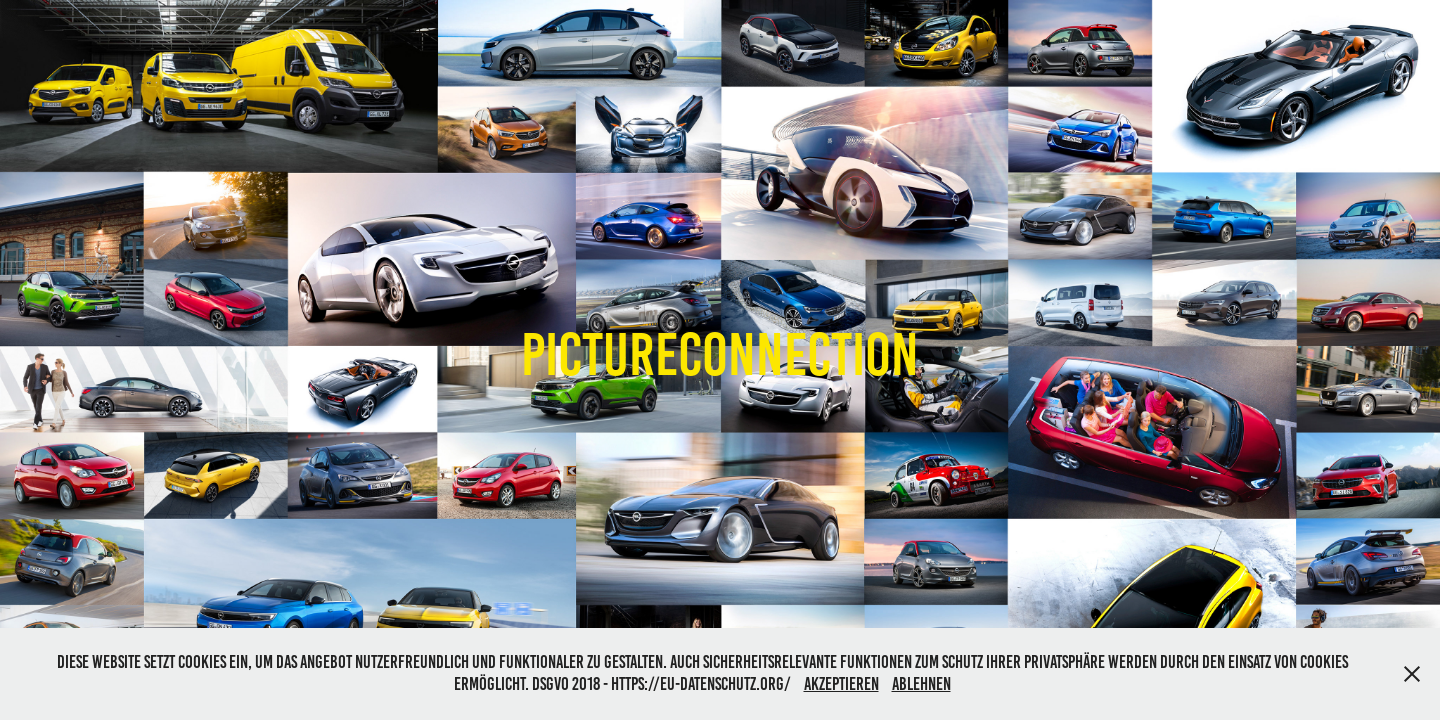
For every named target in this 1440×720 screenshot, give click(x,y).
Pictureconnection (720, 354)
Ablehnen (921, 684)
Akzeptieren (841, 684)
